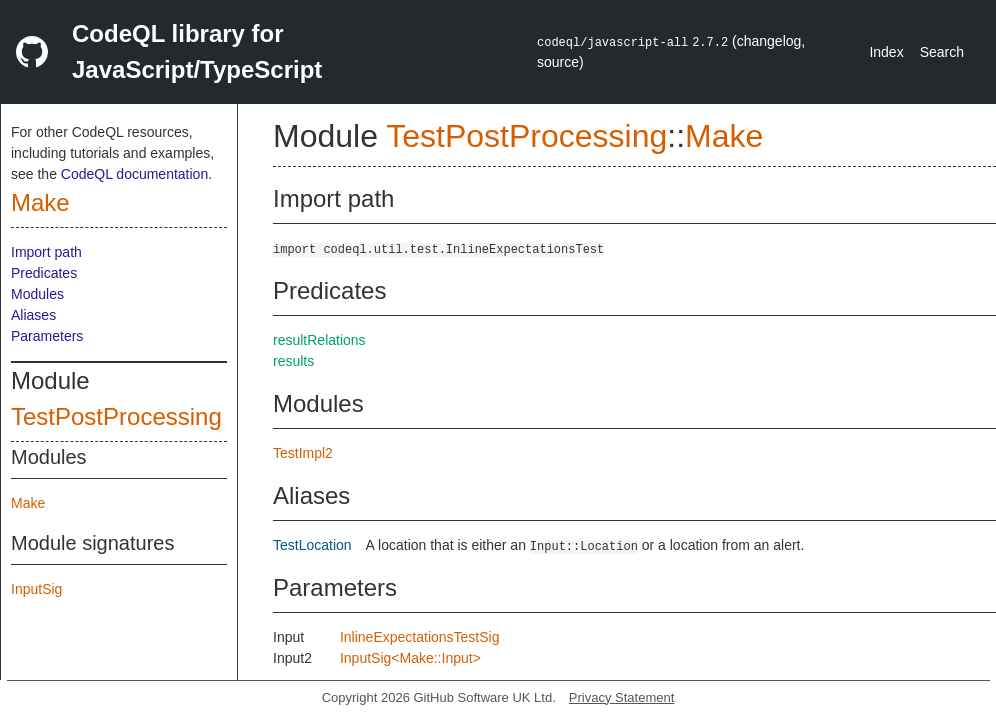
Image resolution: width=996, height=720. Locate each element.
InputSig (36, 589)
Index (886, 52)
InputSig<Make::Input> (410, 658)
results (293, 361)
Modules (37, 294)
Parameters (47, 336)
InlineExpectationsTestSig (420, 637)
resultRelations (319, 340)
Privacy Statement (622, 697)
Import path (46, 252)
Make (40, 202)
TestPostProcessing (116, 416)
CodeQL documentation (134, 174)
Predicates (44, 273)
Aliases (33, 315)
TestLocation (312, 545)
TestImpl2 (303, 453)
